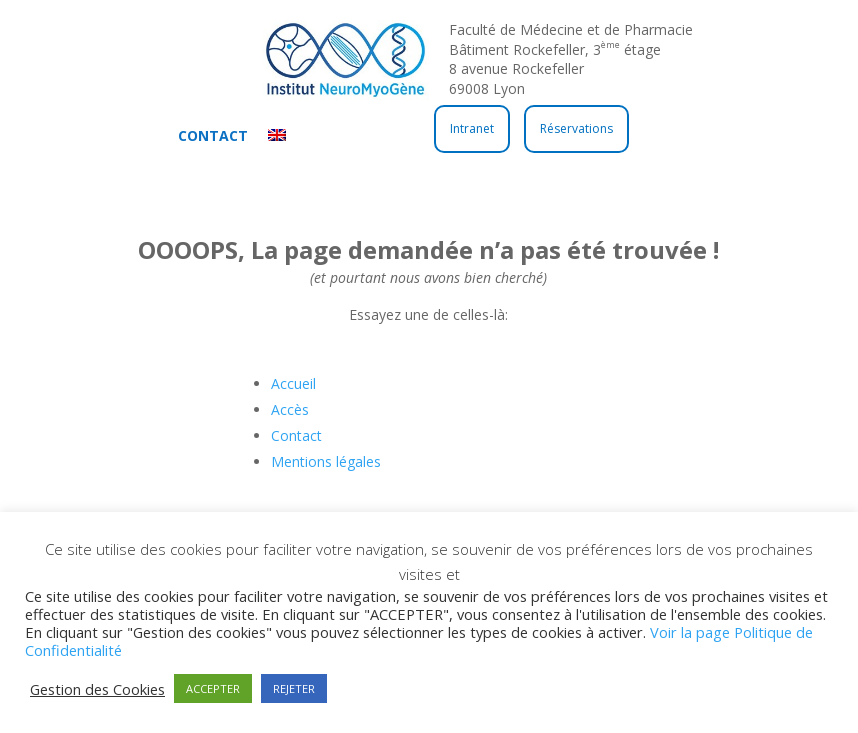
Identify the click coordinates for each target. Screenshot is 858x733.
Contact (213, 135)
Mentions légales (326, 461)
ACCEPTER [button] (213, 688)
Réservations (576, 128)
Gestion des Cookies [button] (97, 689)
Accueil (293, 383)
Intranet (472, 128)
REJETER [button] (294, 688)
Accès (290, 409)
